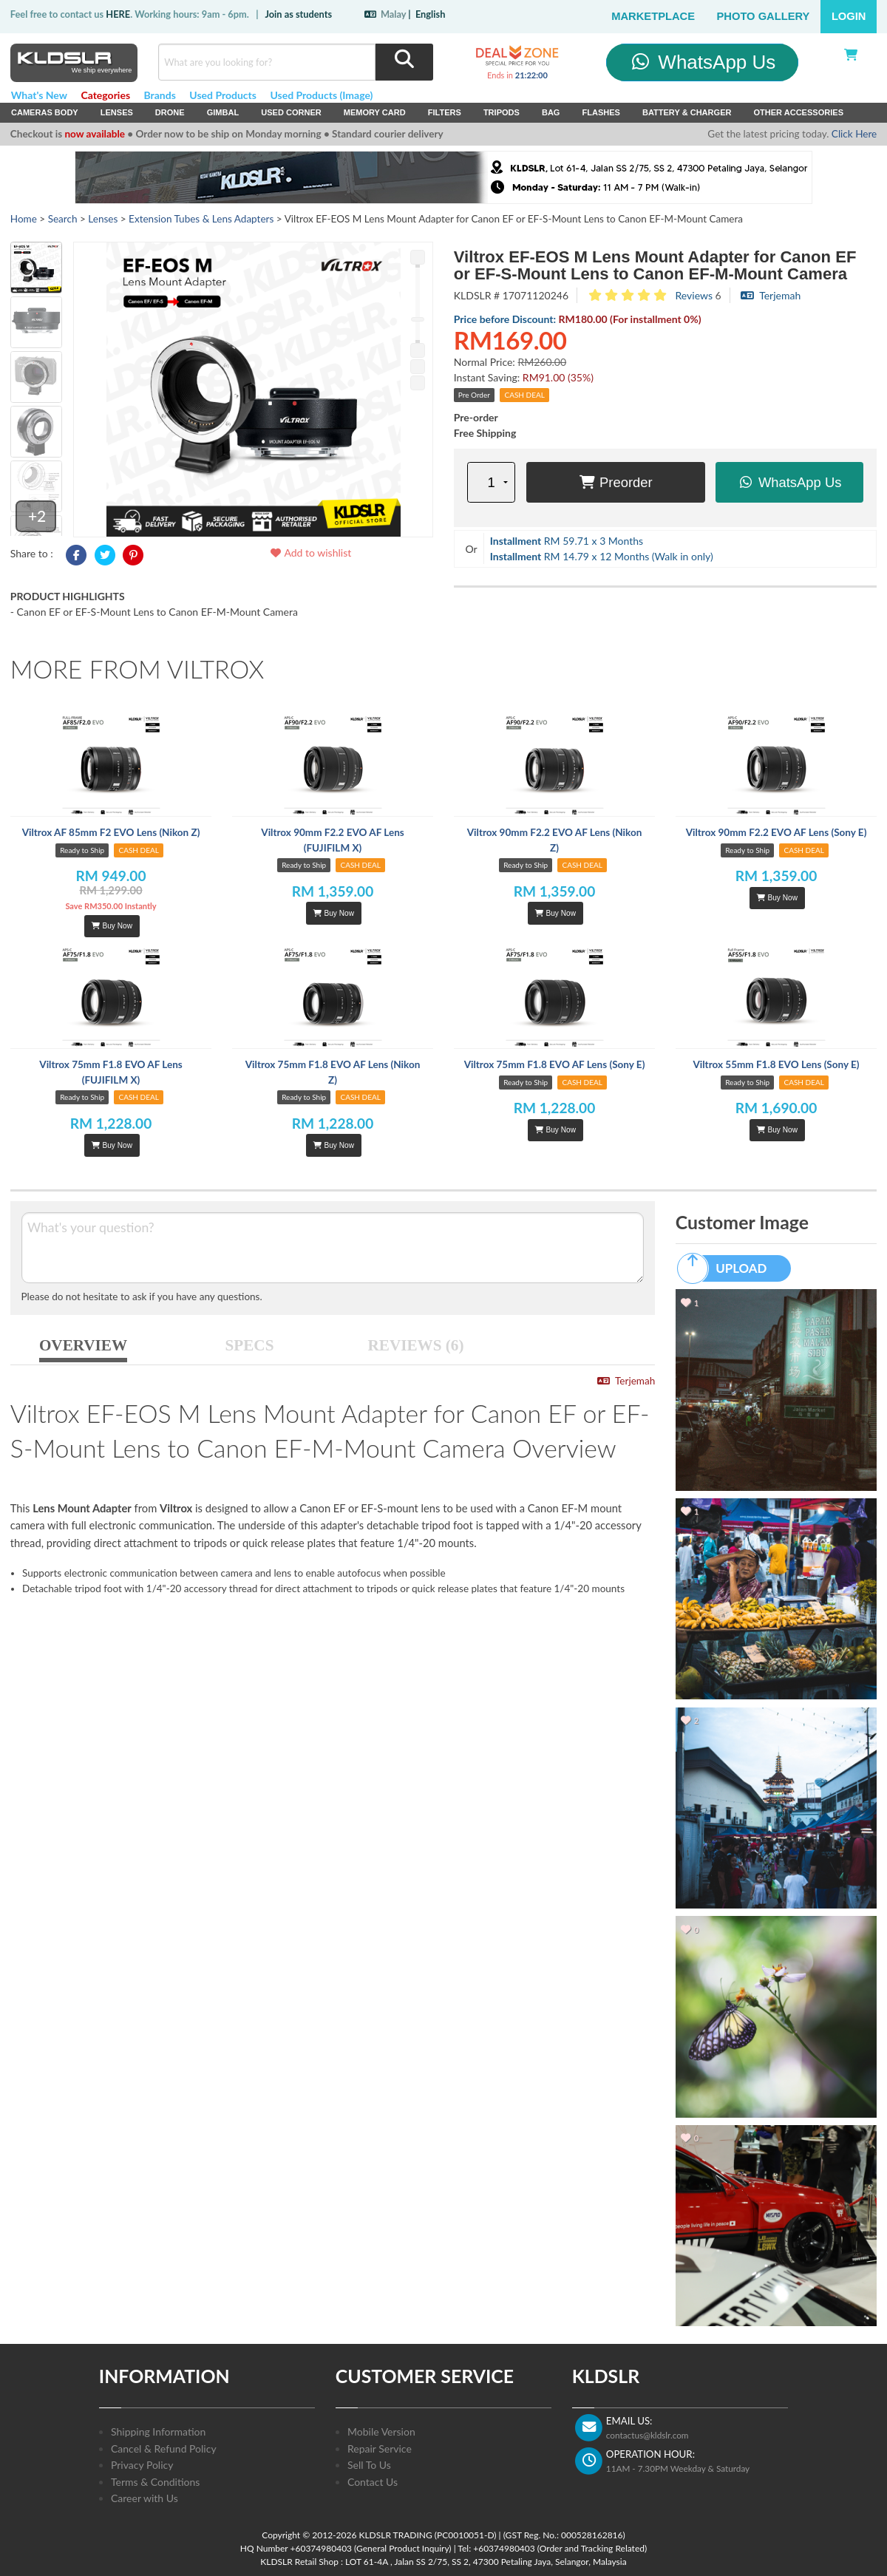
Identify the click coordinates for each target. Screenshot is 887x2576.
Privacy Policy (142, 2464)
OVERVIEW (83, 1345)
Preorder (616, 482)
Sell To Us (369, 2464)
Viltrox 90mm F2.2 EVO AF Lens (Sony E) (776, 832)
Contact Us (372, 2481)
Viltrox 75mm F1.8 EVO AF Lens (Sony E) (554, 1064)
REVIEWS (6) (416, 1345)
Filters (444, 112)
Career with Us (144, 2498)
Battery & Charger (687, 112)
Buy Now (111, 926)
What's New (39, 95)
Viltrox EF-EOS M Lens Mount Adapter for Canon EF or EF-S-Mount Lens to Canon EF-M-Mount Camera (655, 265)
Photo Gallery (763, 16)
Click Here (854, 134)
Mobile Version (381, 2431)
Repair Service (379, 2448)
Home (23, 219)
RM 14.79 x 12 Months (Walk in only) (601, 556)
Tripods (501, 112)
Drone (170, 112)
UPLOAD (728, 1268)
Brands (160, 95)
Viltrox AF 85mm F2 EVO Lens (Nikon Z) (111, 832)
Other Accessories (798, 112)
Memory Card (375, 112)
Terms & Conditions (155, 2481)
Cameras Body (44, 112)
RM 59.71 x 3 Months (566, 540)
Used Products (222, 95)
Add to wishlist (310, 552)
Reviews (694, 295)
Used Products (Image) (321, 95)
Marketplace (653, 16)
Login (849, 16)
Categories (105, 95)
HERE (118, 14)
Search (63, 219)
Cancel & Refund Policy (164, 2448)
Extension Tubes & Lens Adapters (201, 219)
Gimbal (223, 112)
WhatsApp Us (702, 62)
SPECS (249, 1345)
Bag (551, 112)
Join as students (298, 14)
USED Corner (291, 112)
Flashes (600, 112)
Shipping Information (158, 2431)
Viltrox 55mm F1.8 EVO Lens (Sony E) (776, 1064)
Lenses (117, 112)
